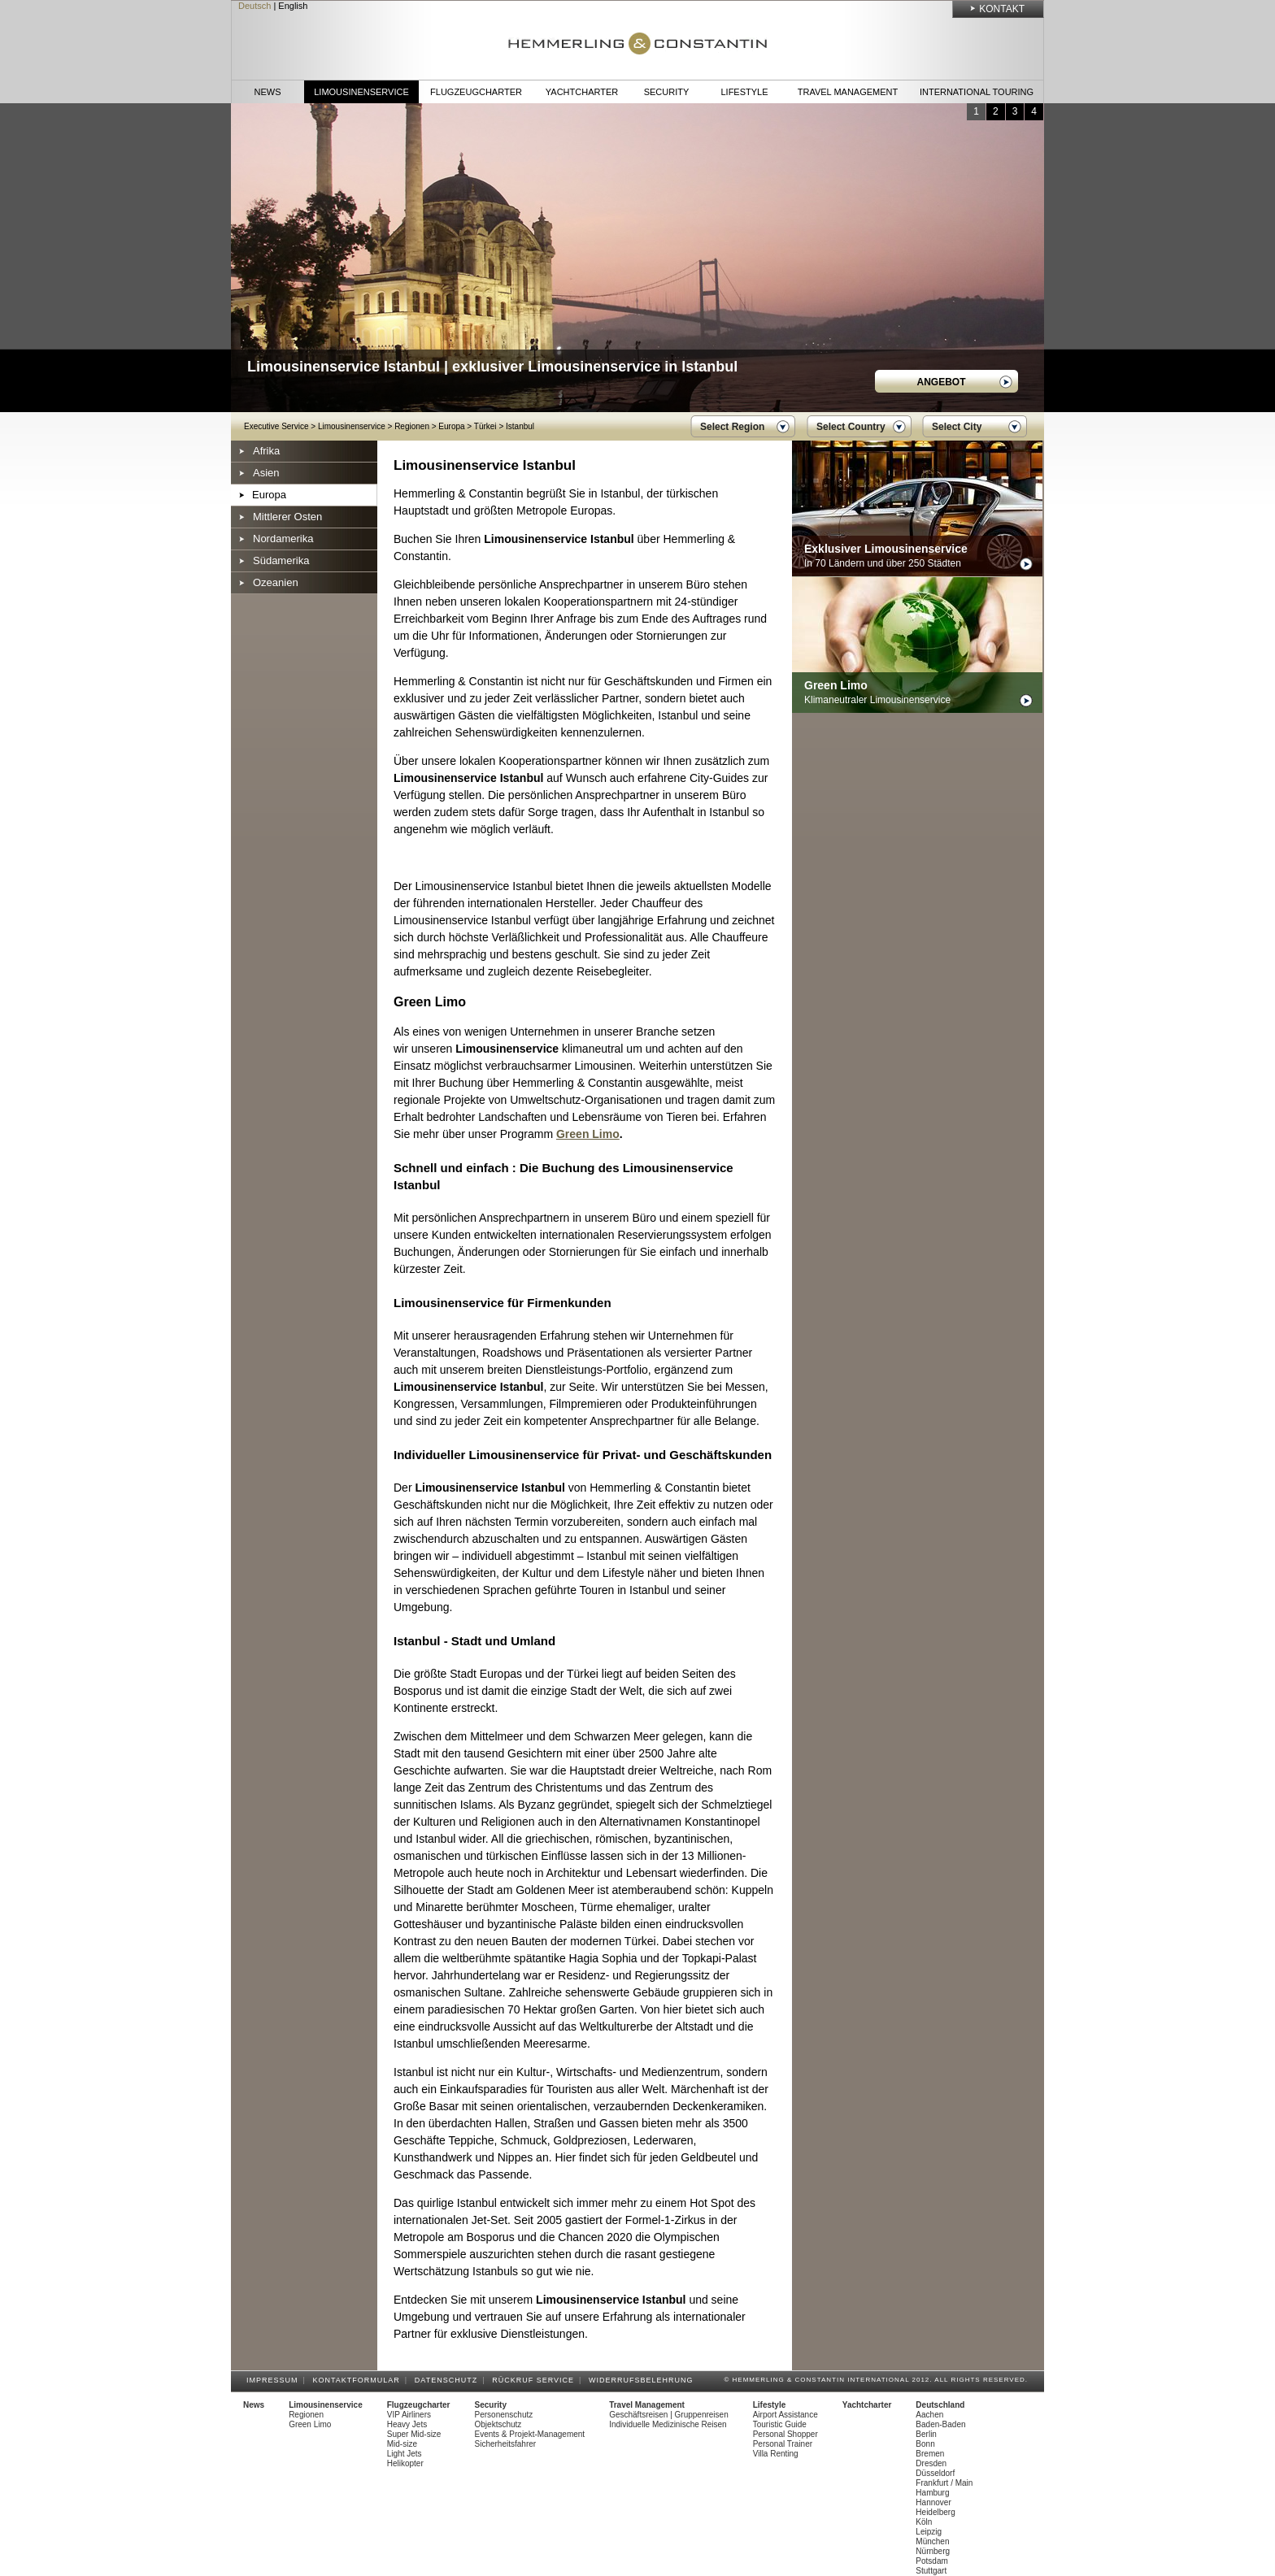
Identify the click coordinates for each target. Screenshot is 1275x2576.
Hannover (933, 2502)
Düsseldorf (935, 2473)
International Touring (976, 92)
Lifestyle (744, 92)
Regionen (411, 426)
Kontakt (1002, 9)
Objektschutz (498, 2424)
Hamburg (932, 2492)
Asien (266, 473)
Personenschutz (504, 2414)
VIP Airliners (409, 2414)
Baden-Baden (940, 2424)
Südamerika (281, 560)
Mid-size (402, 2443)
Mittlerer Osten (287, 516)
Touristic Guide (780, 2424)
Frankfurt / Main (944, 2482)
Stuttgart (931, 2570)
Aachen (929, 2414)
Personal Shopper (785, 2434)
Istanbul (520, 426)
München (932, 2541)
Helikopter (405, 2463)
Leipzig (929, 2531)
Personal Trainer (782, 2443)
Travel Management (848, 92)
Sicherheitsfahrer (506, 2443)
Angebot (941, 382)
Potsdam (931, 2560)
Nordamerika (283, 538)
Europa (451, 426)
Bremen (930, 2453)
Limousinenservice (361, 92)
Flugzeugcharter (476, 92)
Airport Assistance (785, 2414)
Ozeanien (275, 582)
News (268, 92)
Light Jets (404, 2453)
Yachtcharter (582, 92)
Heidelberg (935, 2512)
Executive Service (276, 426)
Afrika (266, 451)
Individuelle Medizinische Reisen (668, 2424)
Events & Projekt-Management (530, 2434)
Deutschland (940, 2404)
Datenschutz (448, 2380)
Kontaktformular (359, 2380)
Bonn (925, 2443)
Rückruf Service (535, 2380)
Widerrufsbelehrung (644, 2380)
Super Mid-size (414, 2434)
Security (667, 92)
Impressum (274, 2380)
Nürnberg (933, 2551)
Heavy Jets (407, 2424)
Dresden (931, 2463)
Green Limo (588, 1133)
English (292, 6)
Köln (924, 2521)
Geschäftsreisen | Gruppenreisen (669, 2414)
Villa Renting (776, 2453)
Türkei (485, 426)
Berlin (926, 2434)
